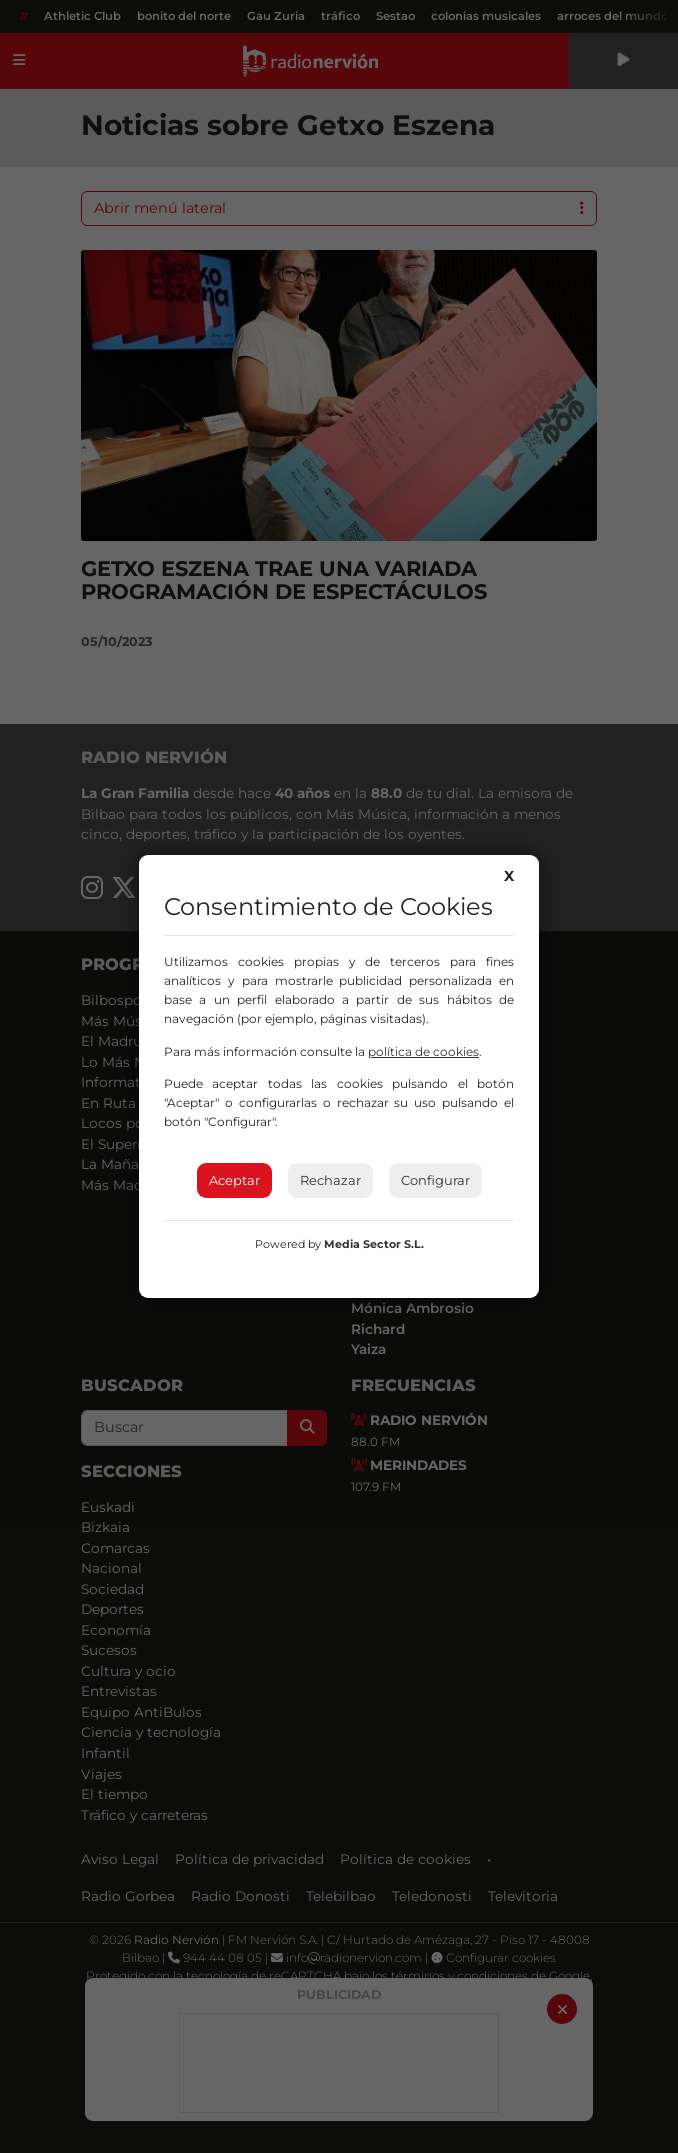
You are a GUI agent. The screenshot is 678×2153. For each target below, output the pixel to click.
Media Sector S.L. (374, 1244)
